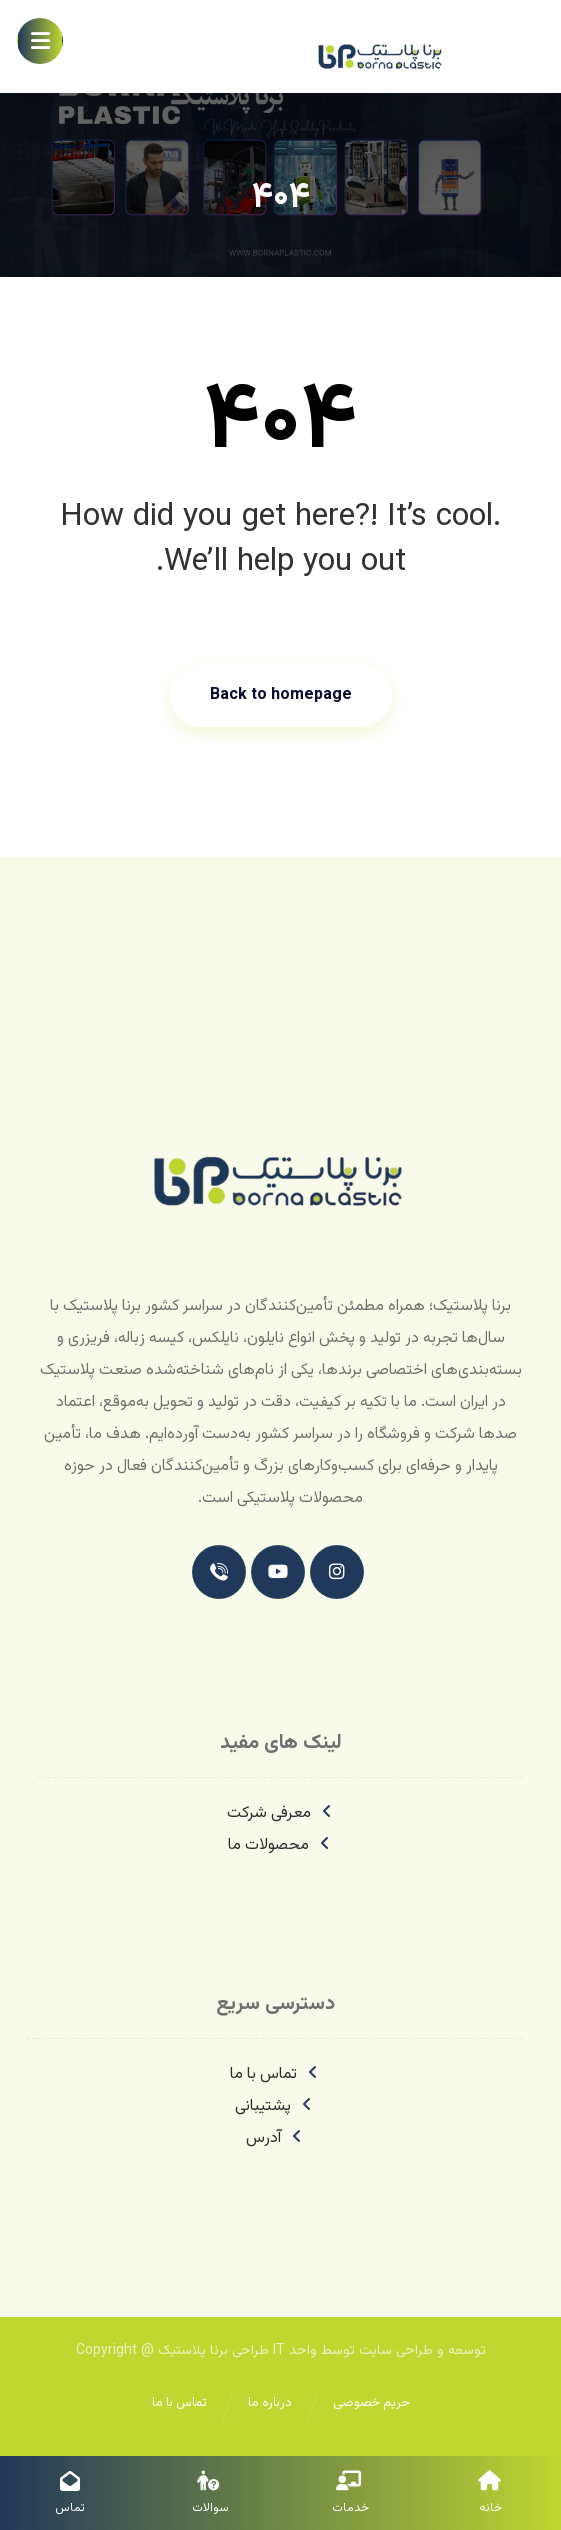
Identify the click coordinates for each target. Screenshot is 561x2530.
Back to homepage (281, 695)
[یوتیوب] (278, 1572)
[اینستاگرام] (337, 1572)
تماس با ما (275, 2074)
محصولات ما (280, 1845)
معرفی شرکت (281, 1813)
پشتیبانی (275, 2106)
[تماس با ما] (219, 1572)
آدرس (275, 2138)
